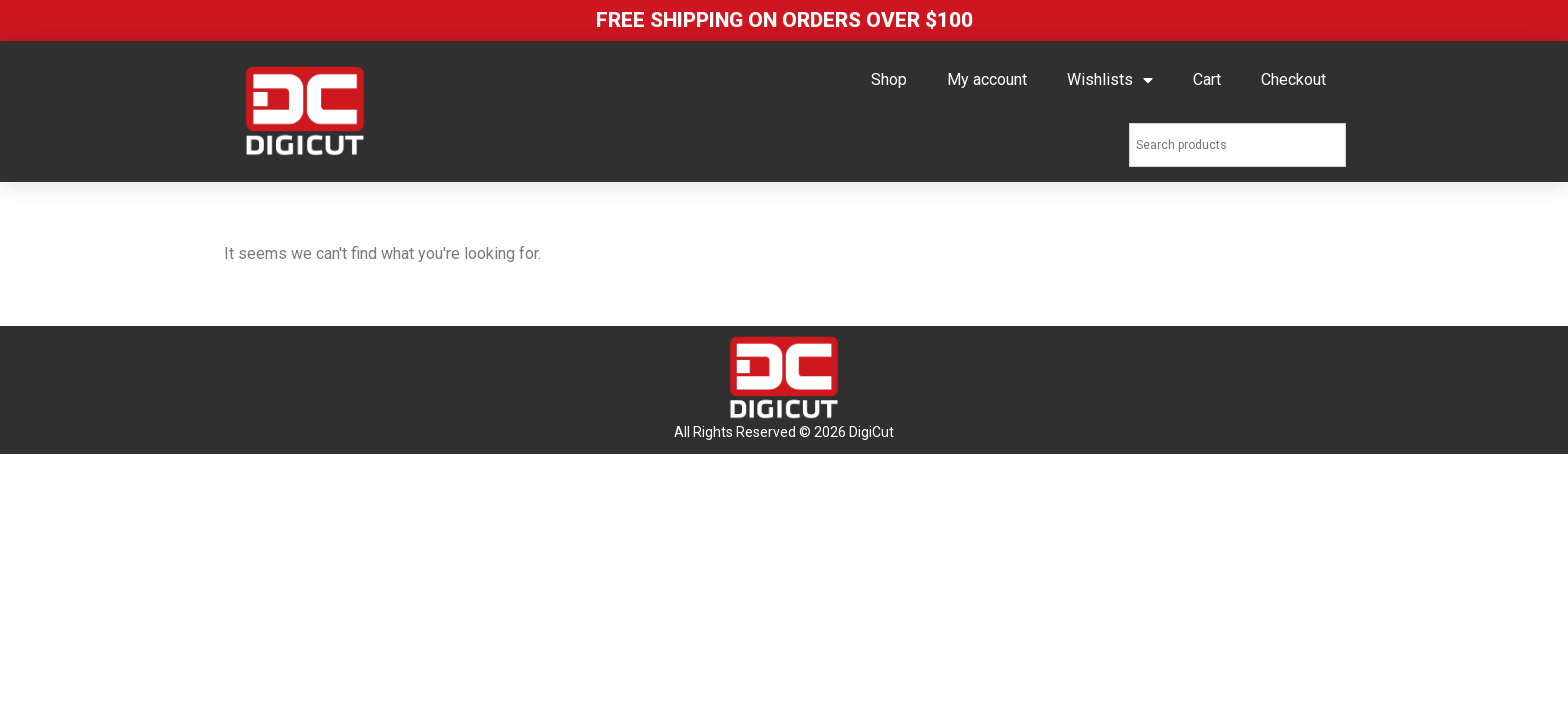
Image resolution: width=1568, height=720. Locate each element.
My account (987, 79)
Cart (1207, 79)
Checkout (1293, 79)
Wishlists (1110, 80)
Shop (889, 79)
